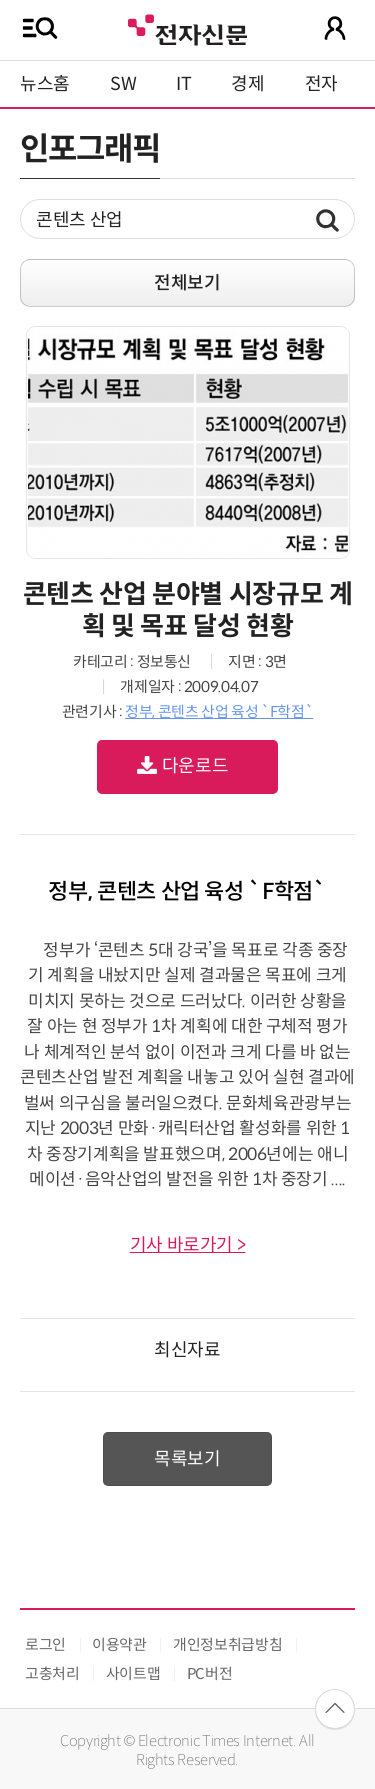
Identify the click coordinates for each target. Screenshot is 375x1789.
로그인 (45, 1644)
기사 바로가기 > (188, 1245)
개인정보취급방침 (227, 1644)
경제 (247, 84)
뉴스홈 (45, 84)
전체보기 (187, 283)
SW (123, 84)
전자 (321, 84)
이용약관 (119, 1644)
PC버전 (210, 1673)
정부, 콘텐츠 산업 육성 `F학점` (219, 711)
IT (183, 84)
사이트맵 (133, 1673)
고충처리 (52, 1673)
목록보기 (187, 1459)
